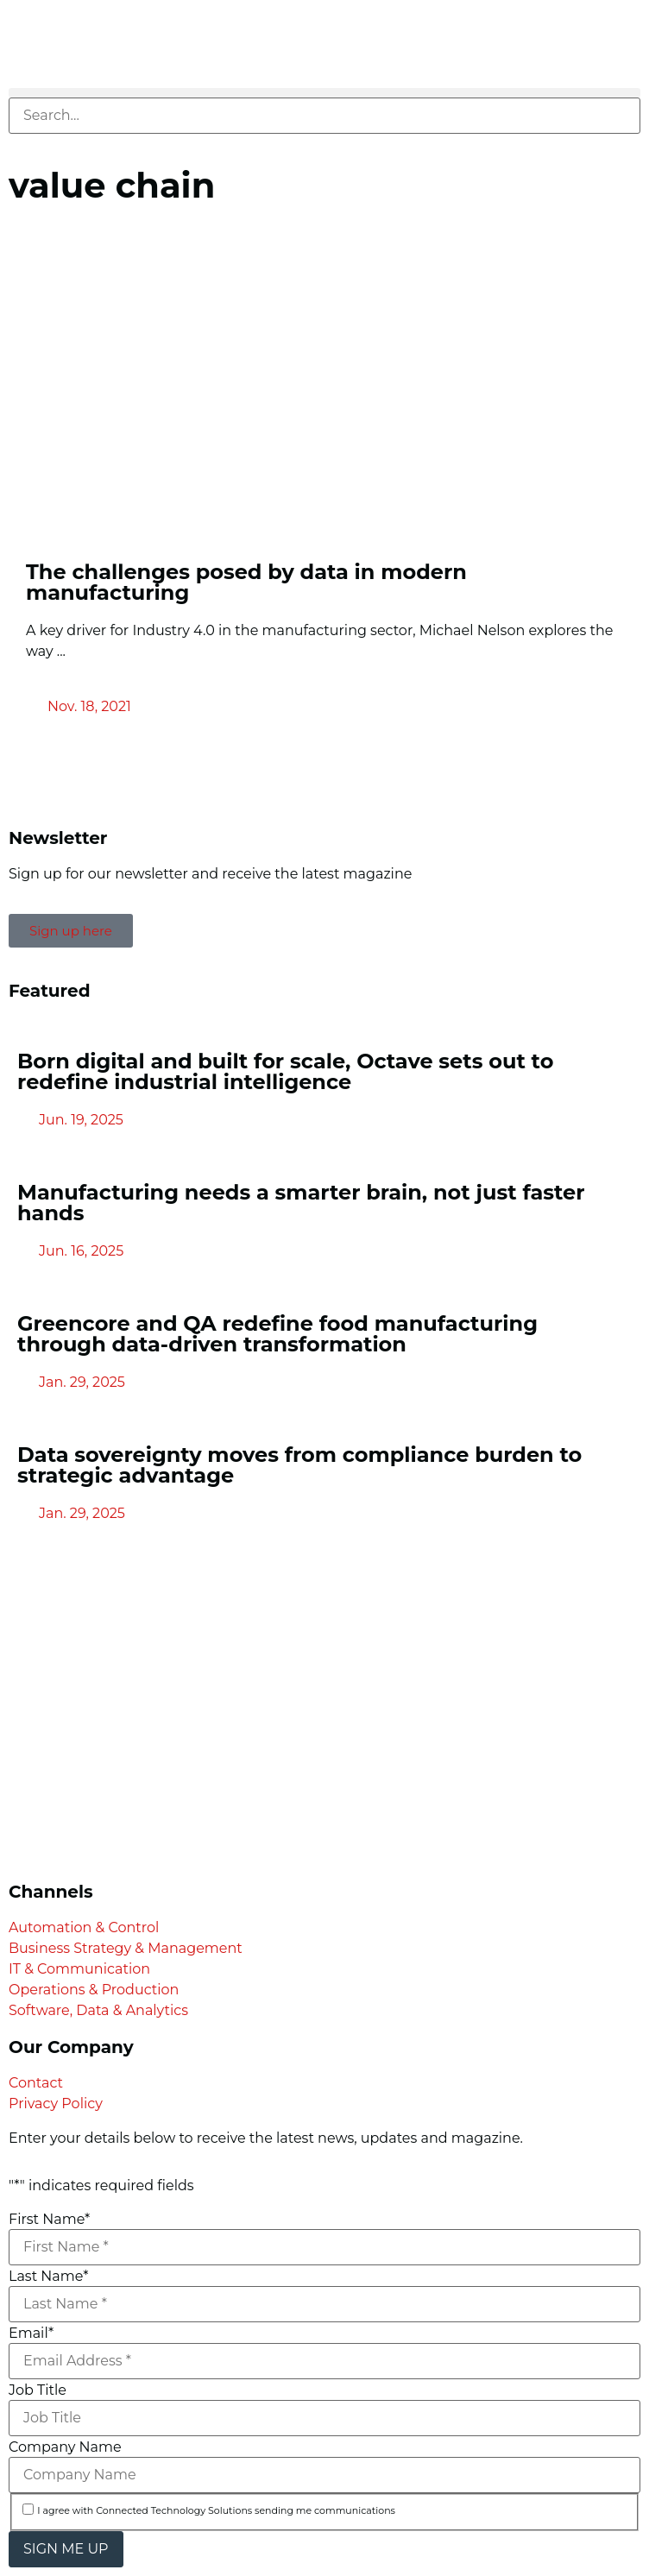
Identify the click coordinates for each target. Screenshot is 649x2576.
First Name (49, 2219)
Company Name (65, 2447)
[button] (324, 93)
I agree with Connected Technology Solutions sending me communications (216, 2511)
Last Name (48, 2276)
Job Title (37, 2390)
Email (31, 2333)
